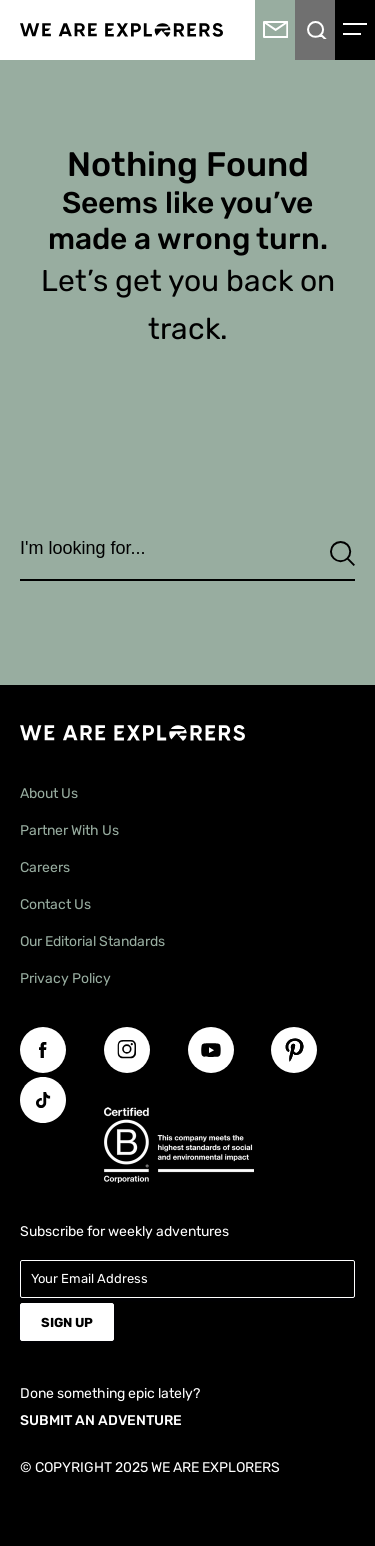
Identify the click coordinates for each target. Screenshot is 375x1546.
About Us (49, 793)
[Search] (342, 554)
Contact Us (55, 904)
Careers (45, 867)
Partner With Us (69, 830)
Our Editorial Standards (92, 941)
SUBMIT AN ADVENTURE (101, 1420)
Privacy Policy (65, 978)
